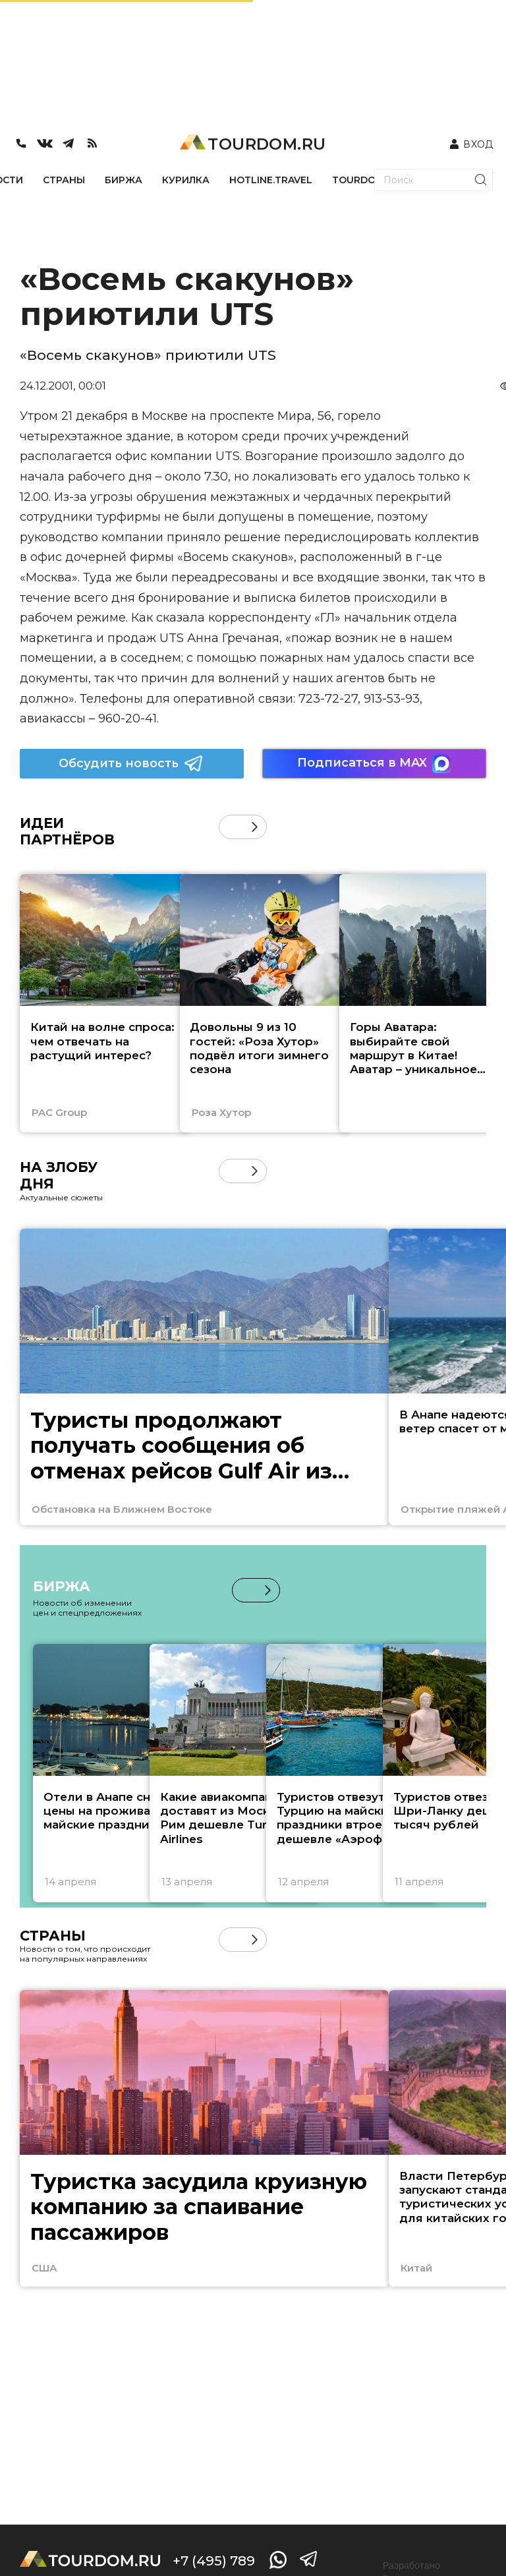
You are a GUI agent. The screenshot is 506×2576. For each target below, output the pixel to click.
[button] (255, 827)
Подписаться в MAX (374, 763)
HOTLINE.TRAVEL (270, 180)
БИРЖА (123, 180)
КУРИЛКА (186, 180)
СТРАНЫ (64, 180)
